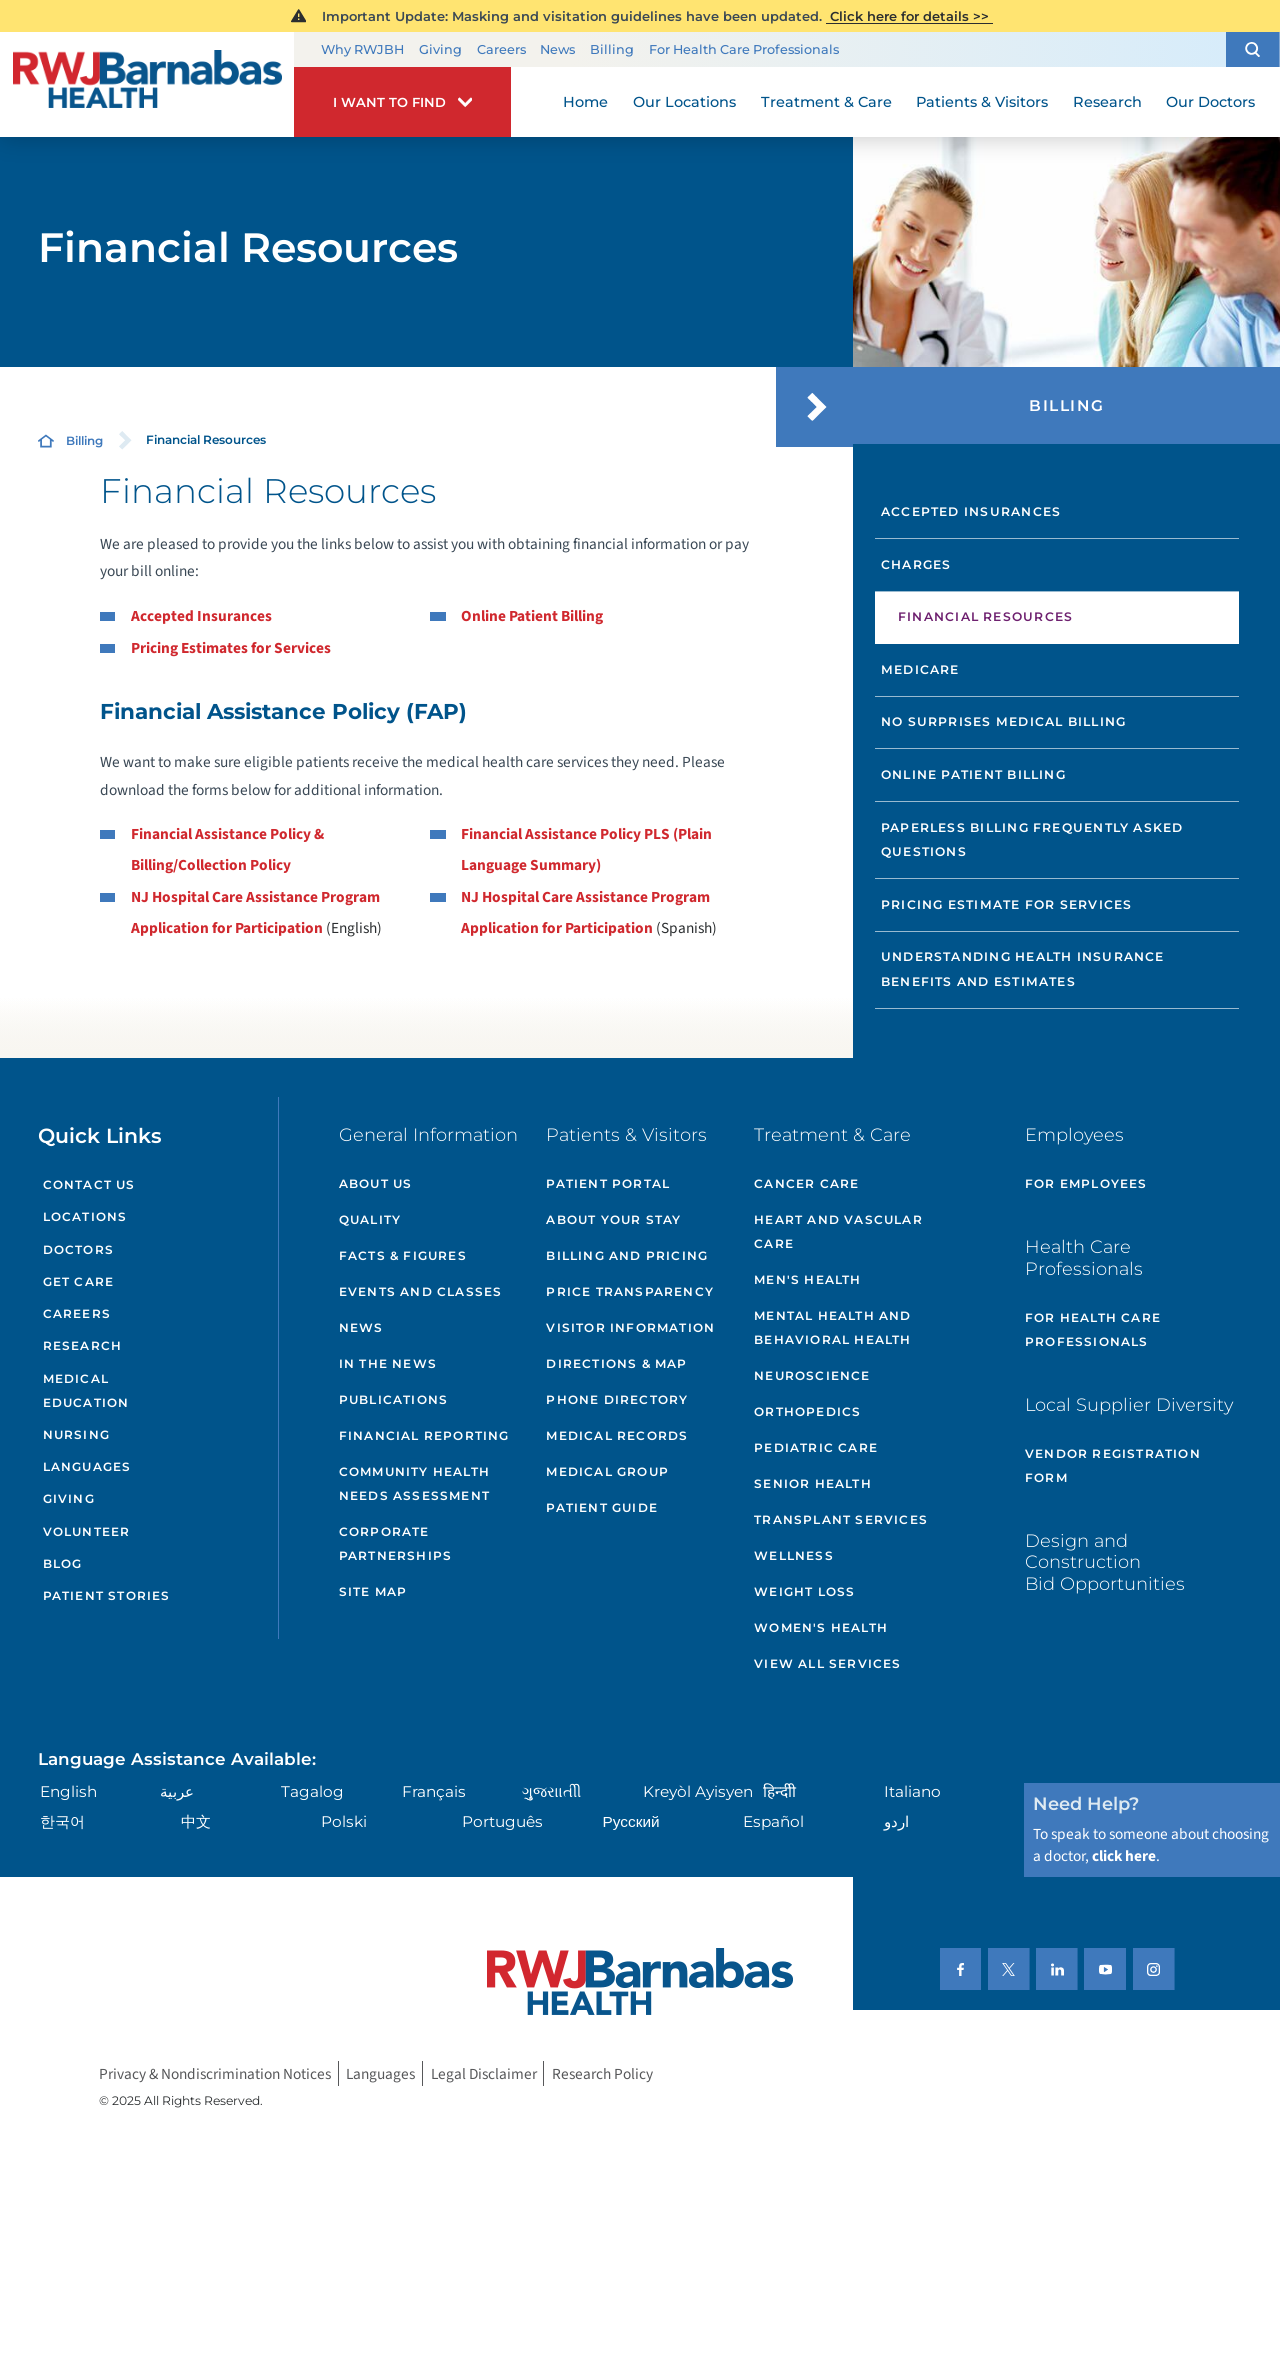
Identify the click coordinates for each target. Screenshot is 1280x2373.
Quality (370, 1219)
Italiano (912, 1791)
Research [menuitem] (1107, 102)
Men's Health (807, 1279)
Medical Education (86, 1390)
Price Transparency (630, 1291)
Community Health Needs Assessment (414, 1483)
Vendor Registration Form (1113, 1465)
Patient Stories (107, 1595)
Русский (631, 1821)
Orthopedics (807, 1411)
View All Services (827, 1663)
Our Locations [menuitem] (684, 102)
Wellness (794, 1555)
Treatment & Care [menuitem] (826, 102)
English (68, 1791)
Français (434, 1791)
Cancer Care (806, 1183)
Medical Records (617, 1435)
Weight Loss (804, 1591)
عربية (177, 1791)
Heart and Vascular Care (838, 1231)
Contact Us (89, 1184)
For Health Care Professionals (744, 49)
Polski (344, 1821)
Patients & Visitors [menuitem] (982, 102)
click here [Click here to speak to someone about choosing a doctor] (1124, 1856)
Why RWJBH (362, 49)
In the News (388, 1363)
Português (502, 1821)
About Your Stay (613, 1219)
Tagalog (312, 1791)
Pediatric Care (816, 1447)
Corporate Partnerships (395, 1543)
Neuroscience (812, 1375)
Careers (501, 49)
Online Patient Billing (532, 616)
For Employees (1086, 1183)
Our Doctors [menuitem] (1210, 102)
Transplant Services (841, 1519)
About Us (376, 1183)
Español (773, 1821)
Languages (87, 1466)
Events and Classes (421, 1291)
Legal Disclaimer (484, 2073)
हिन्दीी (779, 1791)
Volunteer (87, 1531)
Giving (440, 49)
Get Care (79, 1281)
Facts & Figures (403, 1255)
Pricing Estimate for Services (1007, 904)
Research (83, 1345)
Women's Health (821, 1627)
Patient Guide (602, 1507)
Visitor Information (630, 1327)
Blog (63, 1563)
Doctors (78, 1249)
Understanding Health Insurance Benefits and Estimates (1023, 969)
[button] (1253, 49)
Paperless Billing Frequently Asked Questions (1032, 840)
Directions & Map (616, 1363)
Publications (393, 1399)
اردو (896, 1821)
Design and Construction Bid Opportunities (1105, 1562)
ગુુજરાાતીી (551, 1791)
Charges (916, 564)
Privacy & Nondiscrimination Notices (215, 2073)
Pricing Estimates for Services (231, 648)
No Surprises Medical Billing (1003, 721)
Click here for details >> (909, 16)
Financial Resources (985, 616)
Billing (612, 49)
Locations (85, 1216)
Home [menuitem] (585, 102)
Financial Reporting (424, 1435)
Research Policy (602, 2073)
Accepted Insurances (201, 616)
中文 (196, 1821)
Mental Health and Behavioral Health (832, 1327)
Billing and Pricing (627, 1255)
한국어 (62, 1821)
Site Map (373, 1591)
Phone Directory (617, 1399)
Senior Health (813, 1483)
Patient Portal (608, 1183)
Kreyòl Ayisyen (698, 1791)
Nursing (76, 1434)
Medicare (920, 669)
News (557, 49)
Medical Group (607, 1471)
